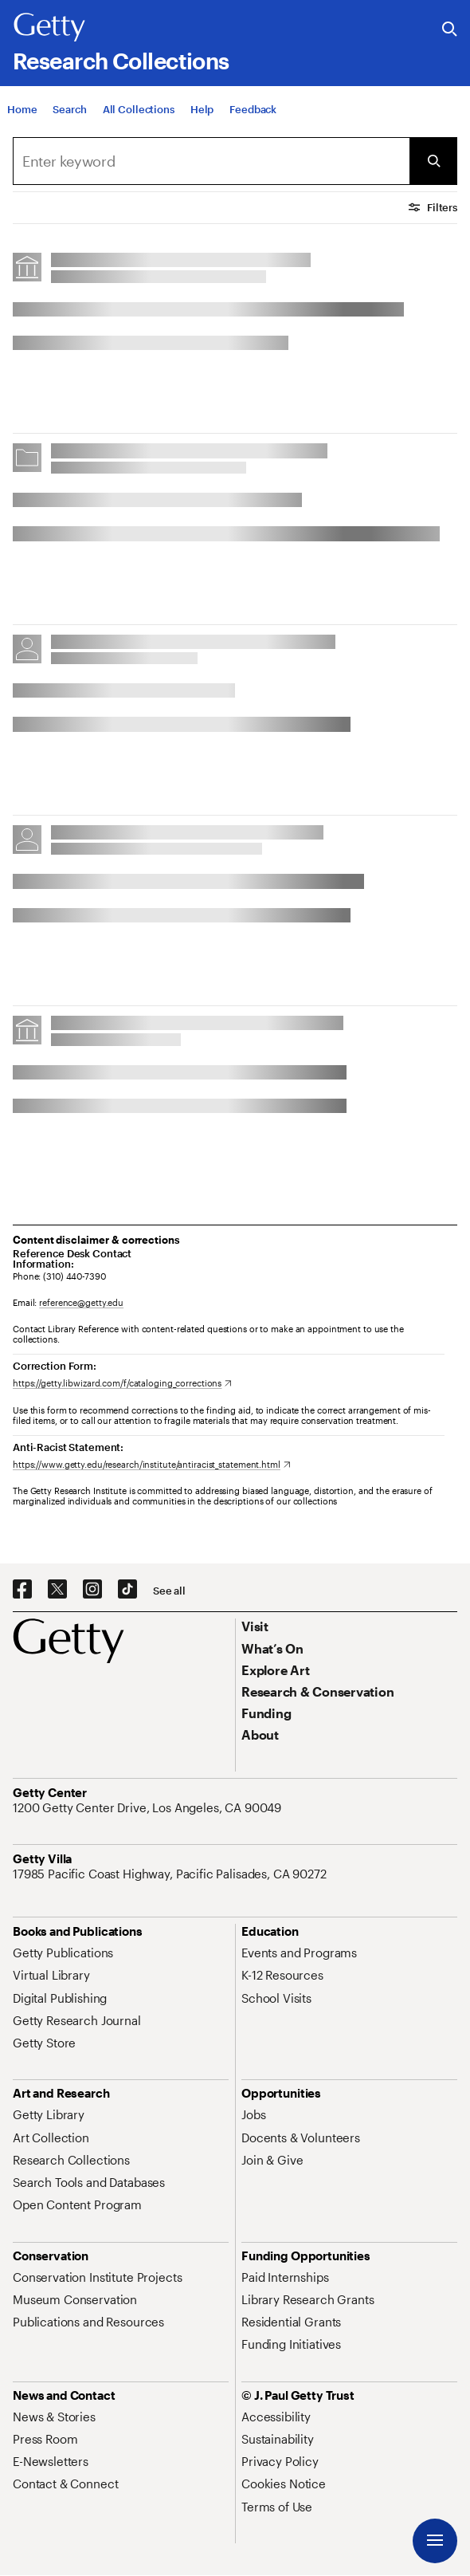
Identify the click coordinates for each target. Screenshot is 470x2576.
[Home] (22, 110)
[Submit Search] (433, 161)
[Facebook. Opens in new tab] (22, 1589)
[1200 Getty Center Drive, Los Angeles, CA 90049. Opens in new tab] (148, 1807)
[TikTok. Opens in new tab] (127, 1589)
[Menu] (435, 2541)
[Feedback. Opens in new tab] (252, 110)
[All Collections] (138, 110)
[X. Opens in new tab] (57, 1589)
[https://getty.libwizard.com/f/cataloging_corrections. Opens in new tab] (122, 1383)
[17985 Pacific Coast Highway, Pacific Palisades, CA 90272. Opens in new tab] (171, 1874)
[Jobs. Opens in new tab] (253, 2114)
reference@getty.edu (81, 1302)
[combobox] (211, 161)
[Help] (201, 110)
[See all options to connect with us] (169, 1591)
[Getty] (49, 28)
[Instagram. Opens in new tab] (92, 1589)
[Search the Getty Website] (449, 30)
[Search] (69, 110)
